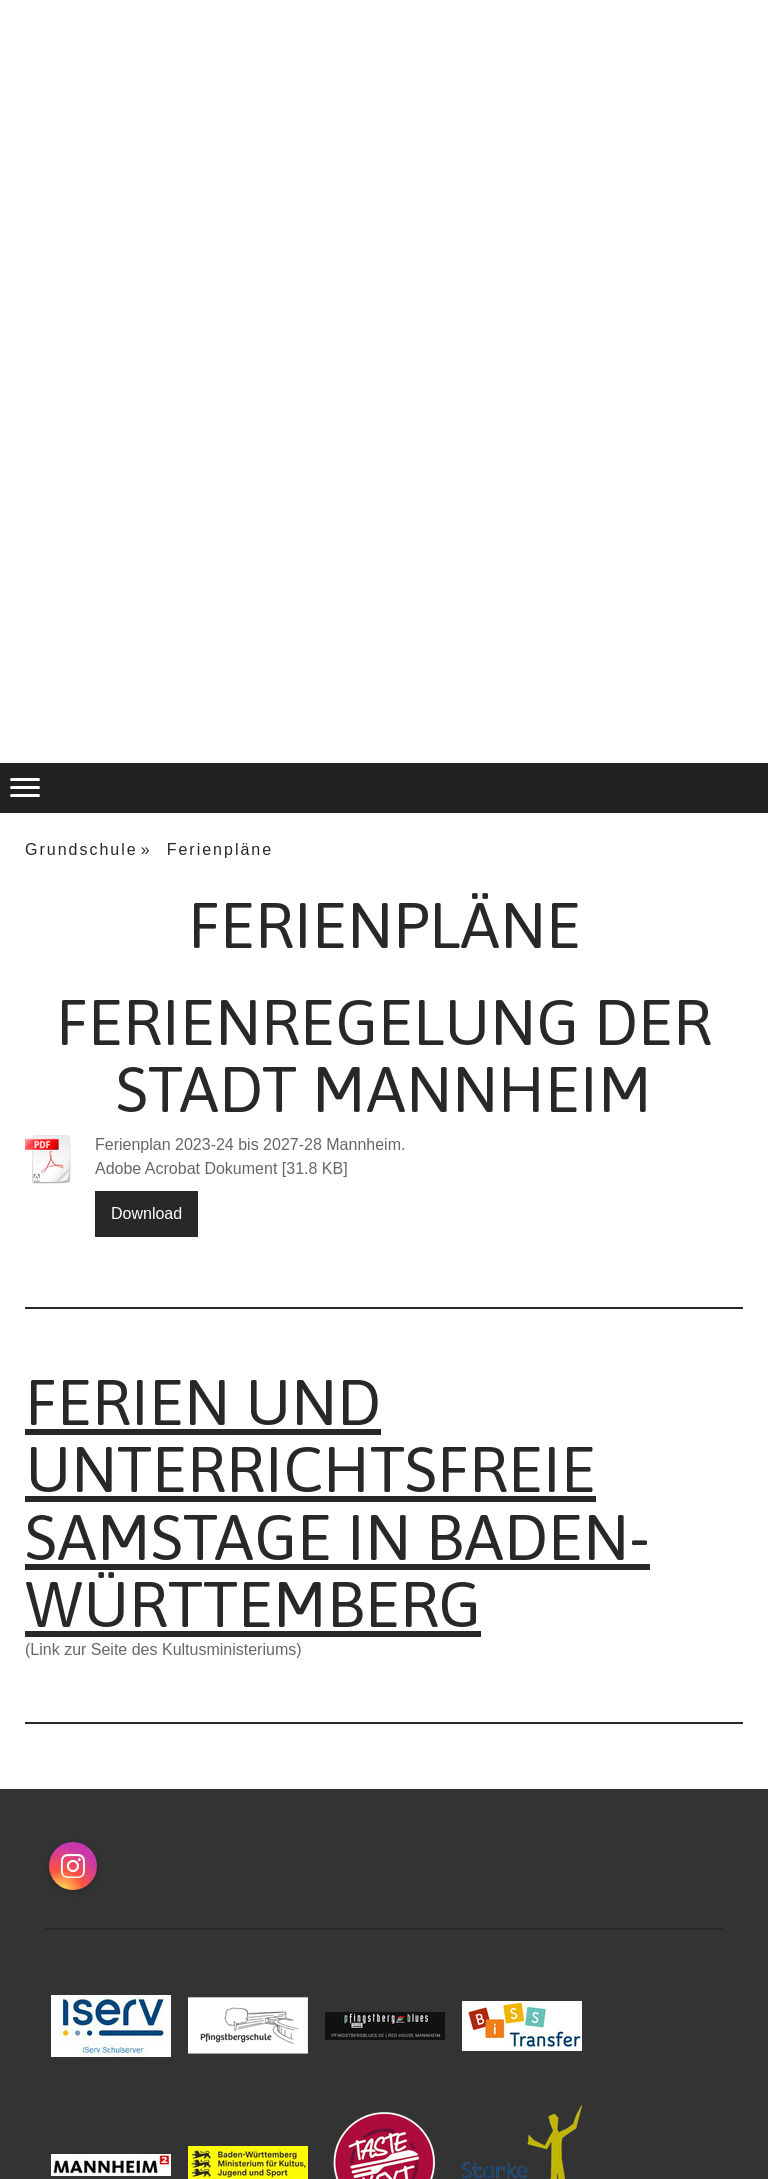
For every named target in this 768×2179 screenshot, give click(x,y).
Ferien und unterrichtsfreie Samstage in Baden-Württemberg (337, 1503)
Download (146, 1213)
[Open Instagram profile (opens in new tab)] (73, 1866)
